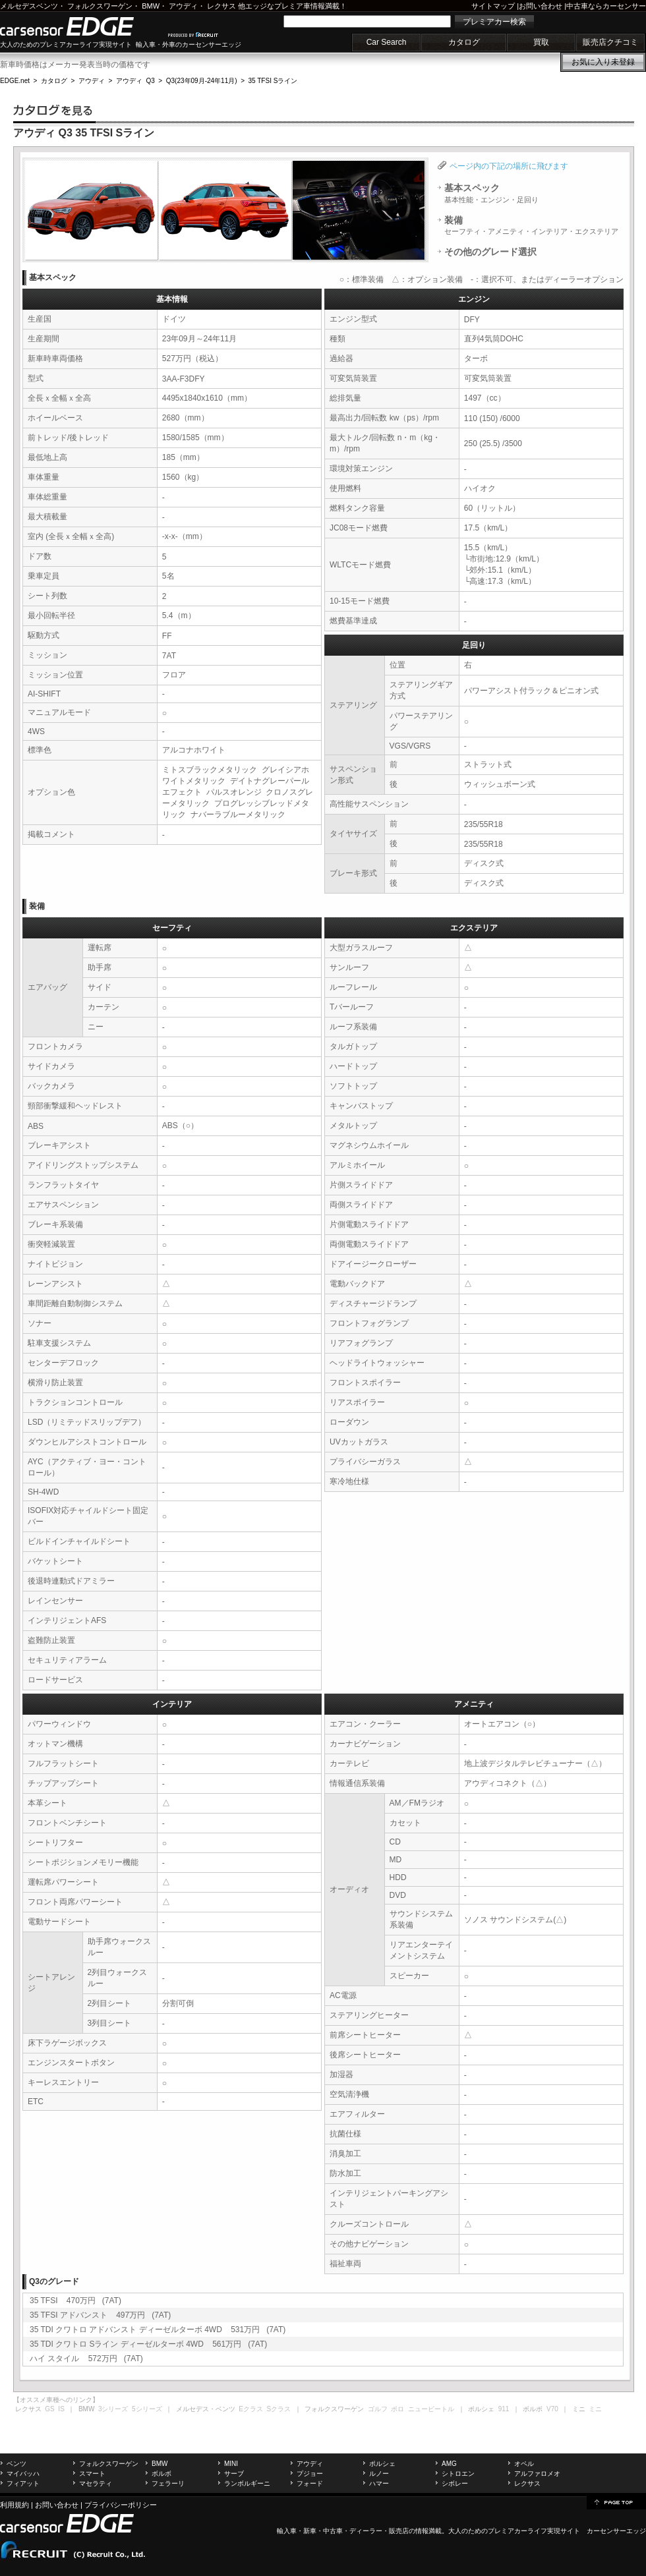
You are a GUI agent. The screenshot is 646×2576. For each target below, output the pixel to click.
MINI (231, 2463)
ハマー (379, 2483)
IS (61, 2409)
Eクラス (251, 2409)
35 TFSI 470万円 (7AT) (75, 2300)
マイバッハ (23, 2473)
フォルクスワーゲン (99, 6)
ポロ (397, 2409)
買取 (541, 42)
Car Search (387, 42)
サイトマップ (493, 6)
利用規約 (14, 2505)
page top (616, 2501)
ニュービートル (431, 2409)
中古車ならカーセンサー (606, 6)
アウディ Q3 (135, 80)
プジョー (310, 2473)
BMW (151, 6)
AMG (449, 2463)
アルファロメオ (537, 2473)
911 (504, 2409)
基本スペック (491, 193)
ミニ (595, 2409)
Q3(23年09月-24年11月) (201, 80)
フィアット (23, 2483)
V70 (552, 2409)
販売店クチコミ (610, 42)
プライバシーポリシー (120, 2505)
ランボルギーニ (247, 2483)
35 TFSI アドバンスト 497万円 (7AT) (100, 2315)
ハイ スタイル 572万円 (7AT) (86, 2358)
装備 (531, 225)
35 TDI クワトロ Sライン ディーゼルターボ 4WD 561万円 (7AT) (148, 2344)
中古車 (333, 2530)
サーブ (234, 2473)
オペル (524, 2463)
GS (49, 2409)
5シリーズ (147, 2409)
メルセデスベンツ (29, 6)
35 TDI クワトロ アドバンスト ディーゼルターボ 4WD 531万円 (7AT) (157, 2329)
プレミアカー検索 (494, 21)
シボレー (455, 2483)
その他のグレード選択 (490, 251)
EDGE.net (15, 80)
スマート (92, 2473)
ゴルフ (378, 2409)
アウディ (183, 6)
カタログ (464, 42)
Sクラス (279, 2409)
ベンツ (16, 2463)
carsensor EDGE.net (81, 26)
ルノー (379, 2473)
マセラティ (95, 2483)
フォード (310, 2483)
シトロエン (458, 2473)
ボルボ (161, 2473)
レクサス (221, 6)
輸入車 (287, 2530)
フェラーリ (168, 2483)
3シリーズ (113, 2409)
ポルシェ (382, 2463)
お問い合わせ (540, 6)
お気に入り (603, 62)
